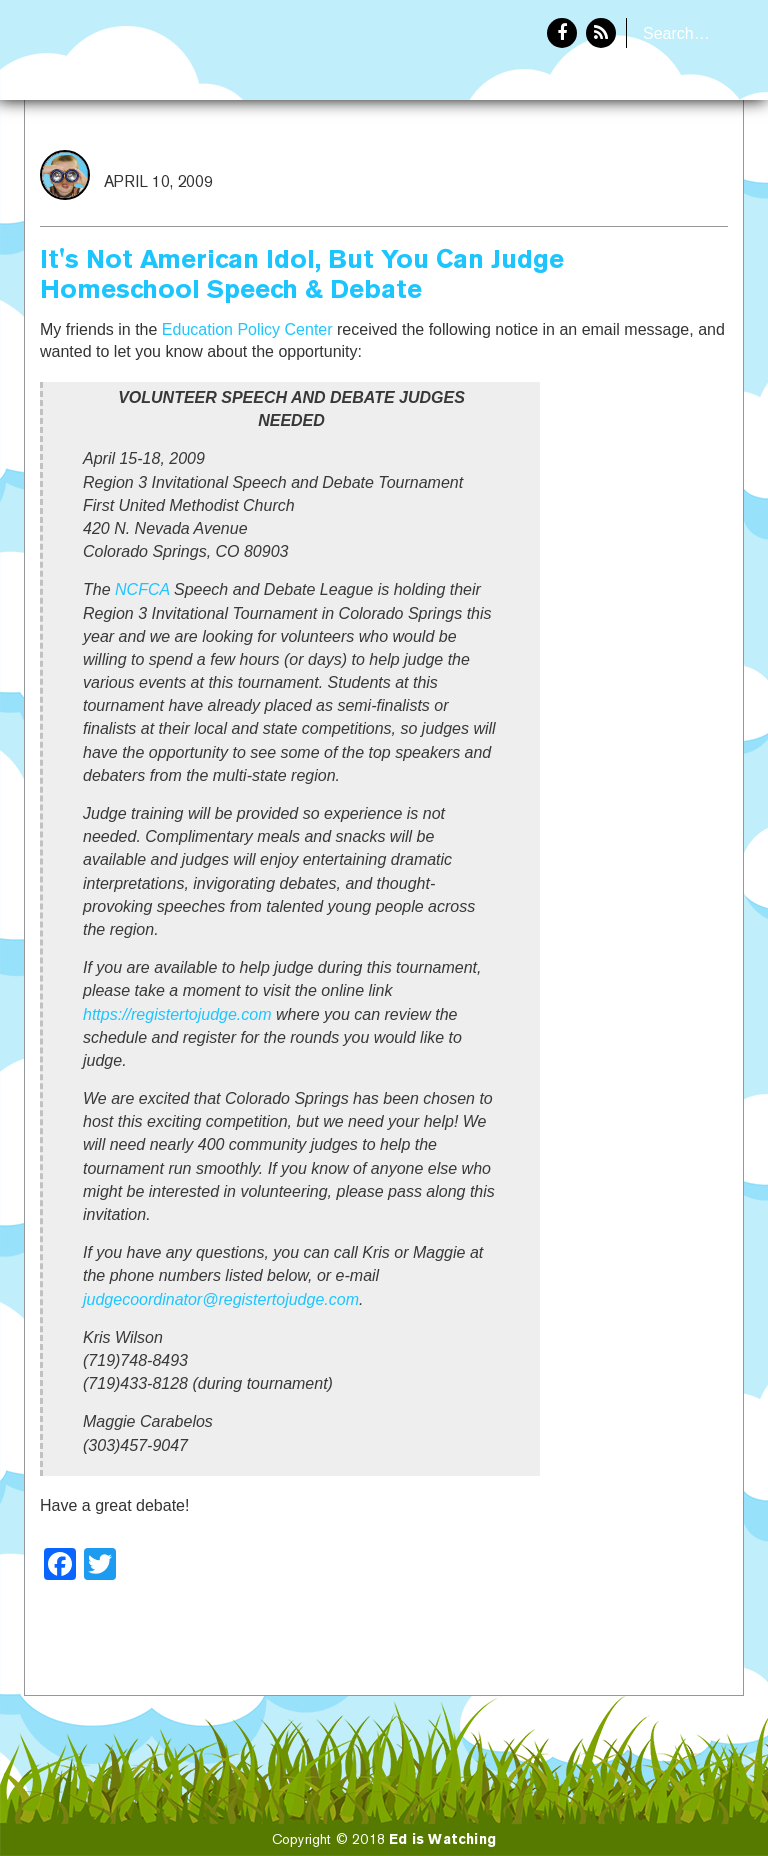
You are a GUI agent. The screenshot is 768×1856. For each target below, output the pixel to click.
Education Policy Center (247, 329)
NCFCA (142, 589)
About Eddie (679, 166)
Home (571, 166)
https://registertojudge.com (177, 1014)
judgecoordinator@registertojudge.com (221, 1299)
